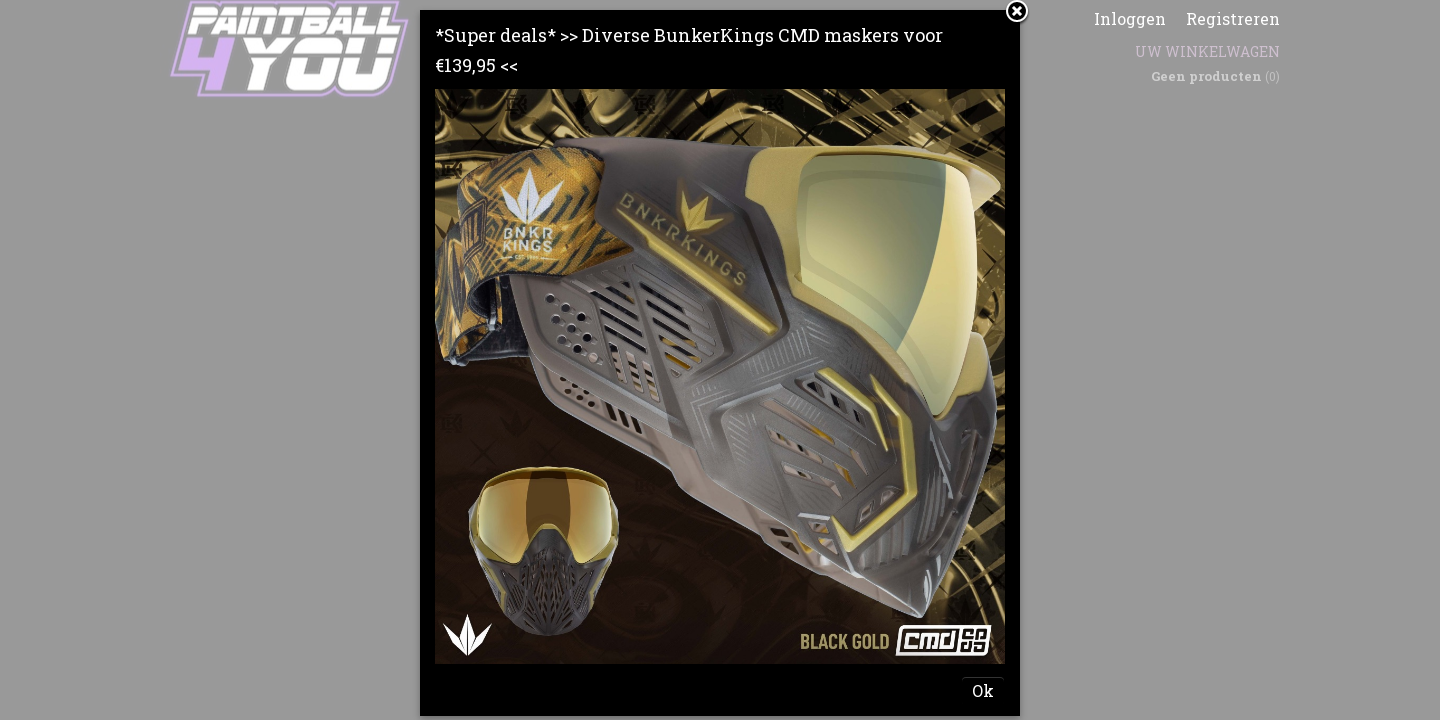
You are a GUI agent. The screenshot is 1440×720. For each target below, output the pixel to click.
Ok (983, 690)
